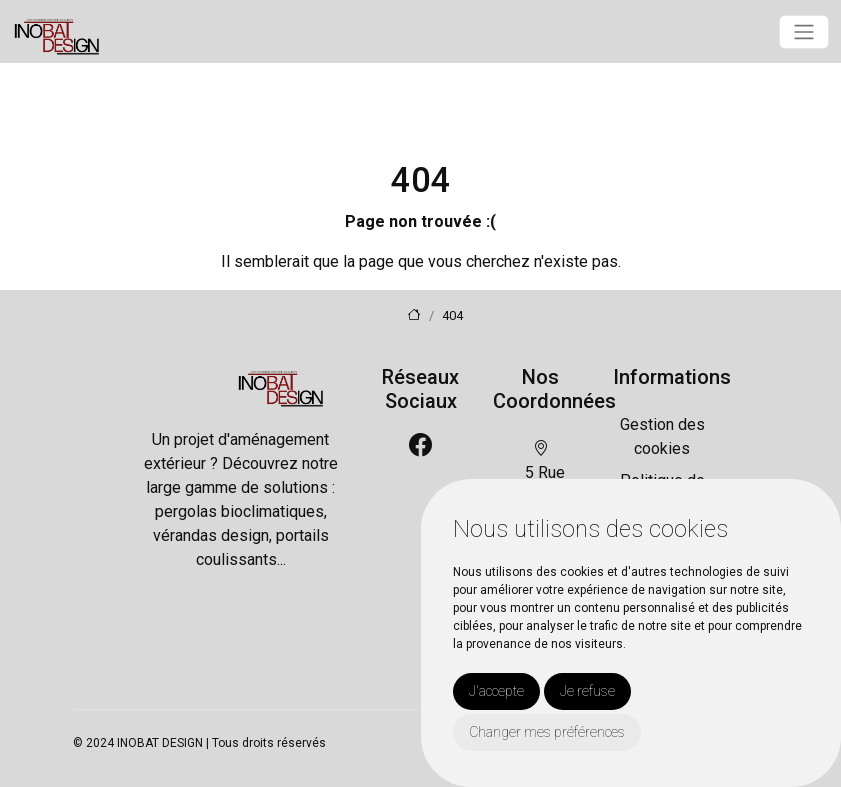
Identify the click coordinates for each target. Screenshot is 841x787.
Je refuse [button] (587, 691)
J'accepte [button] (496, 691)
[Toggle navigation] (804, 32)
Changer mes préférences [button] (547, 732)
